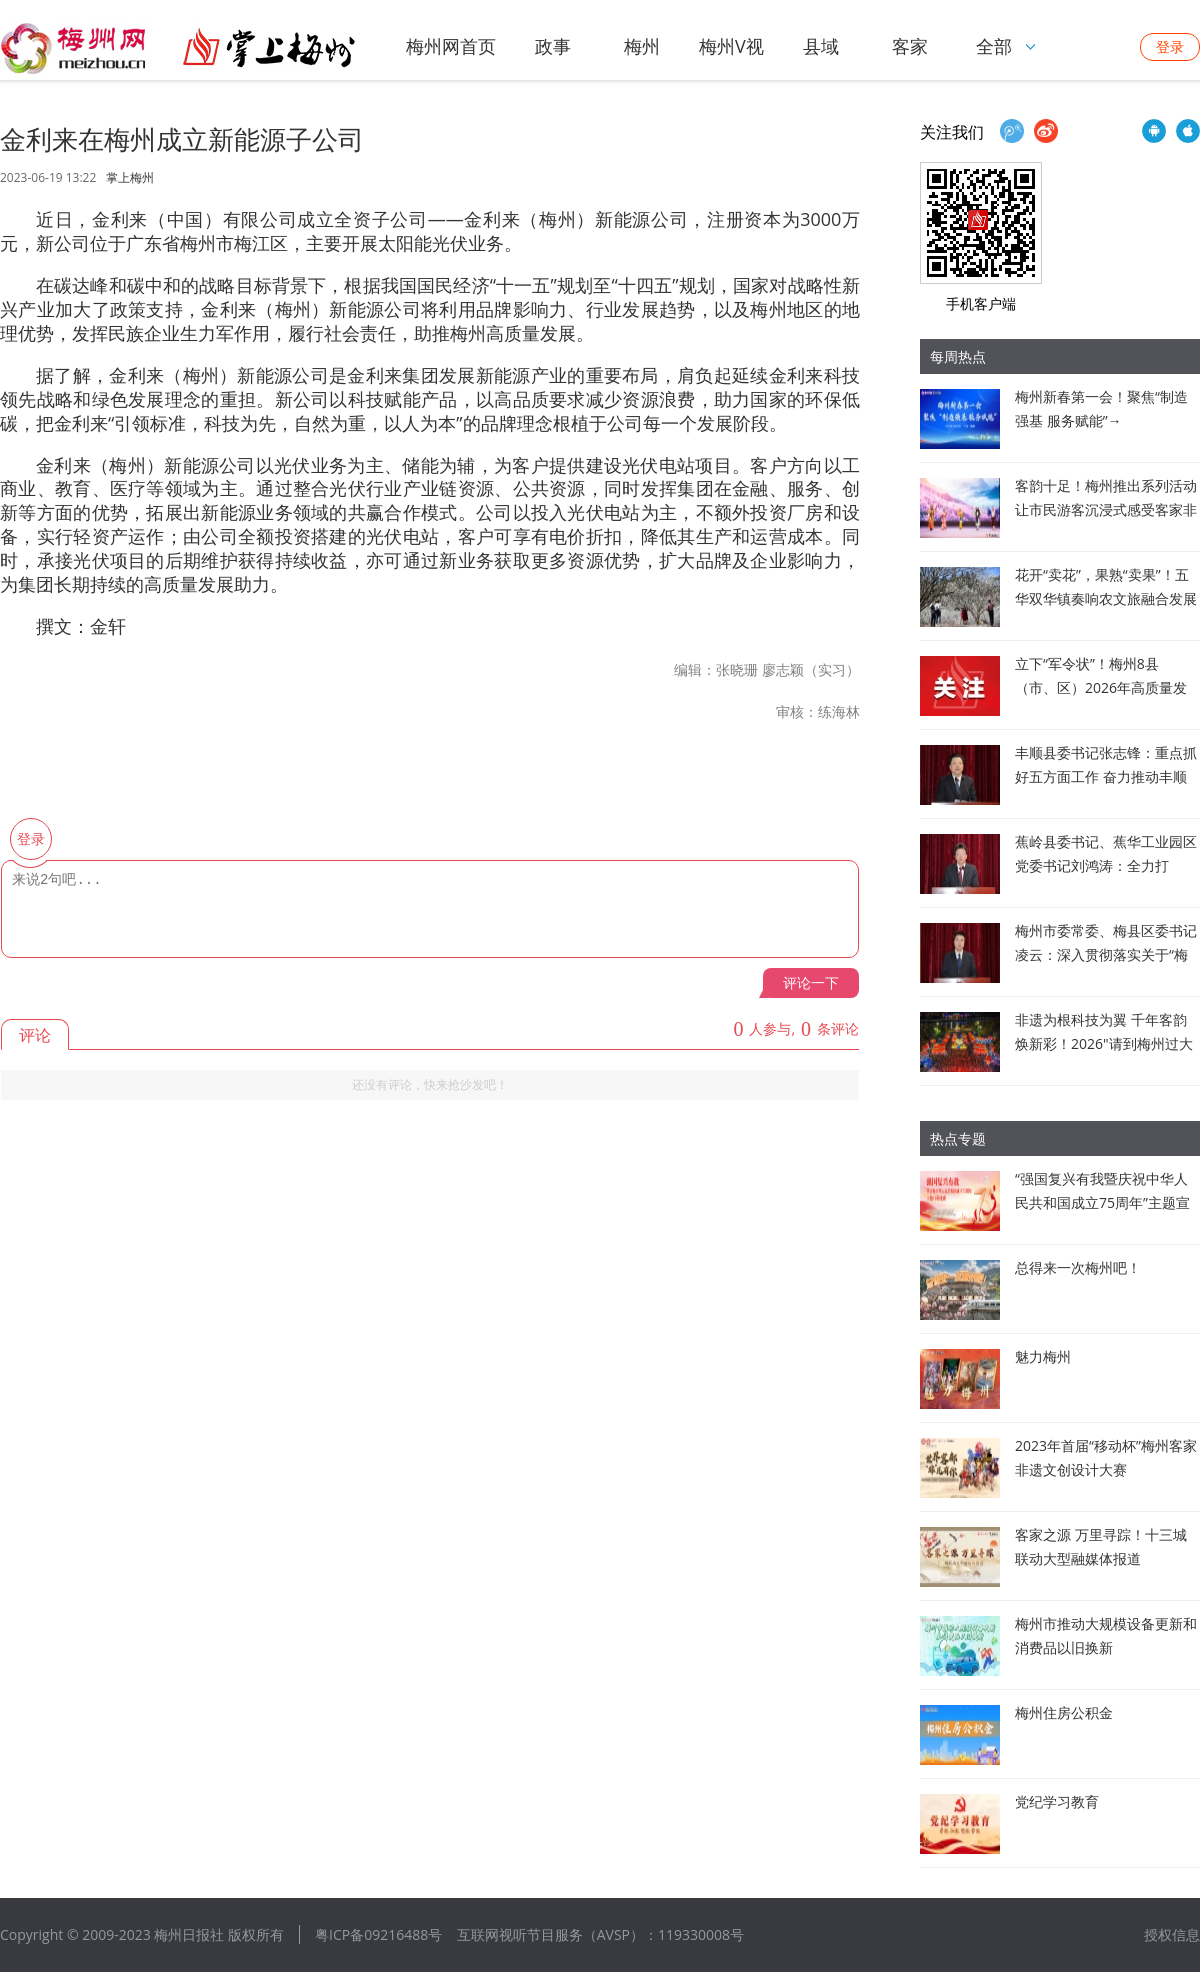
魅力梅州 (1043, 1356)
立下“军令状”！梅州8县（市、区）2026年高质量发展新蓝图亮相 (1101, 687)
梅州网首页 (451, 46)
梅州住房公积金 (1064, 1712)
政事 (553, 46)
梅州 (642, 46)
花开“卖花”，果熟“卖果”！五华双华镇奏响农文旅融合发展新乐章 (1106, 598)
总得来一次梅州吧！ (1078, 1267)
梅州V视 (731, 46)
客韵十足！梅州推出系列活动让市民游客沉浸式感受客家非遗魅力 (1106, 509)
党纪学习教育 (1057, 1801)
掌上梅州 (130, 178)
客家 (910, 46)
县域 (821, 46)
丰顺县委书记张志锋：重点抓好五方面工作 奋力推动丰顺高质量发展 (1106, 776)
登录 (1170, 46)
